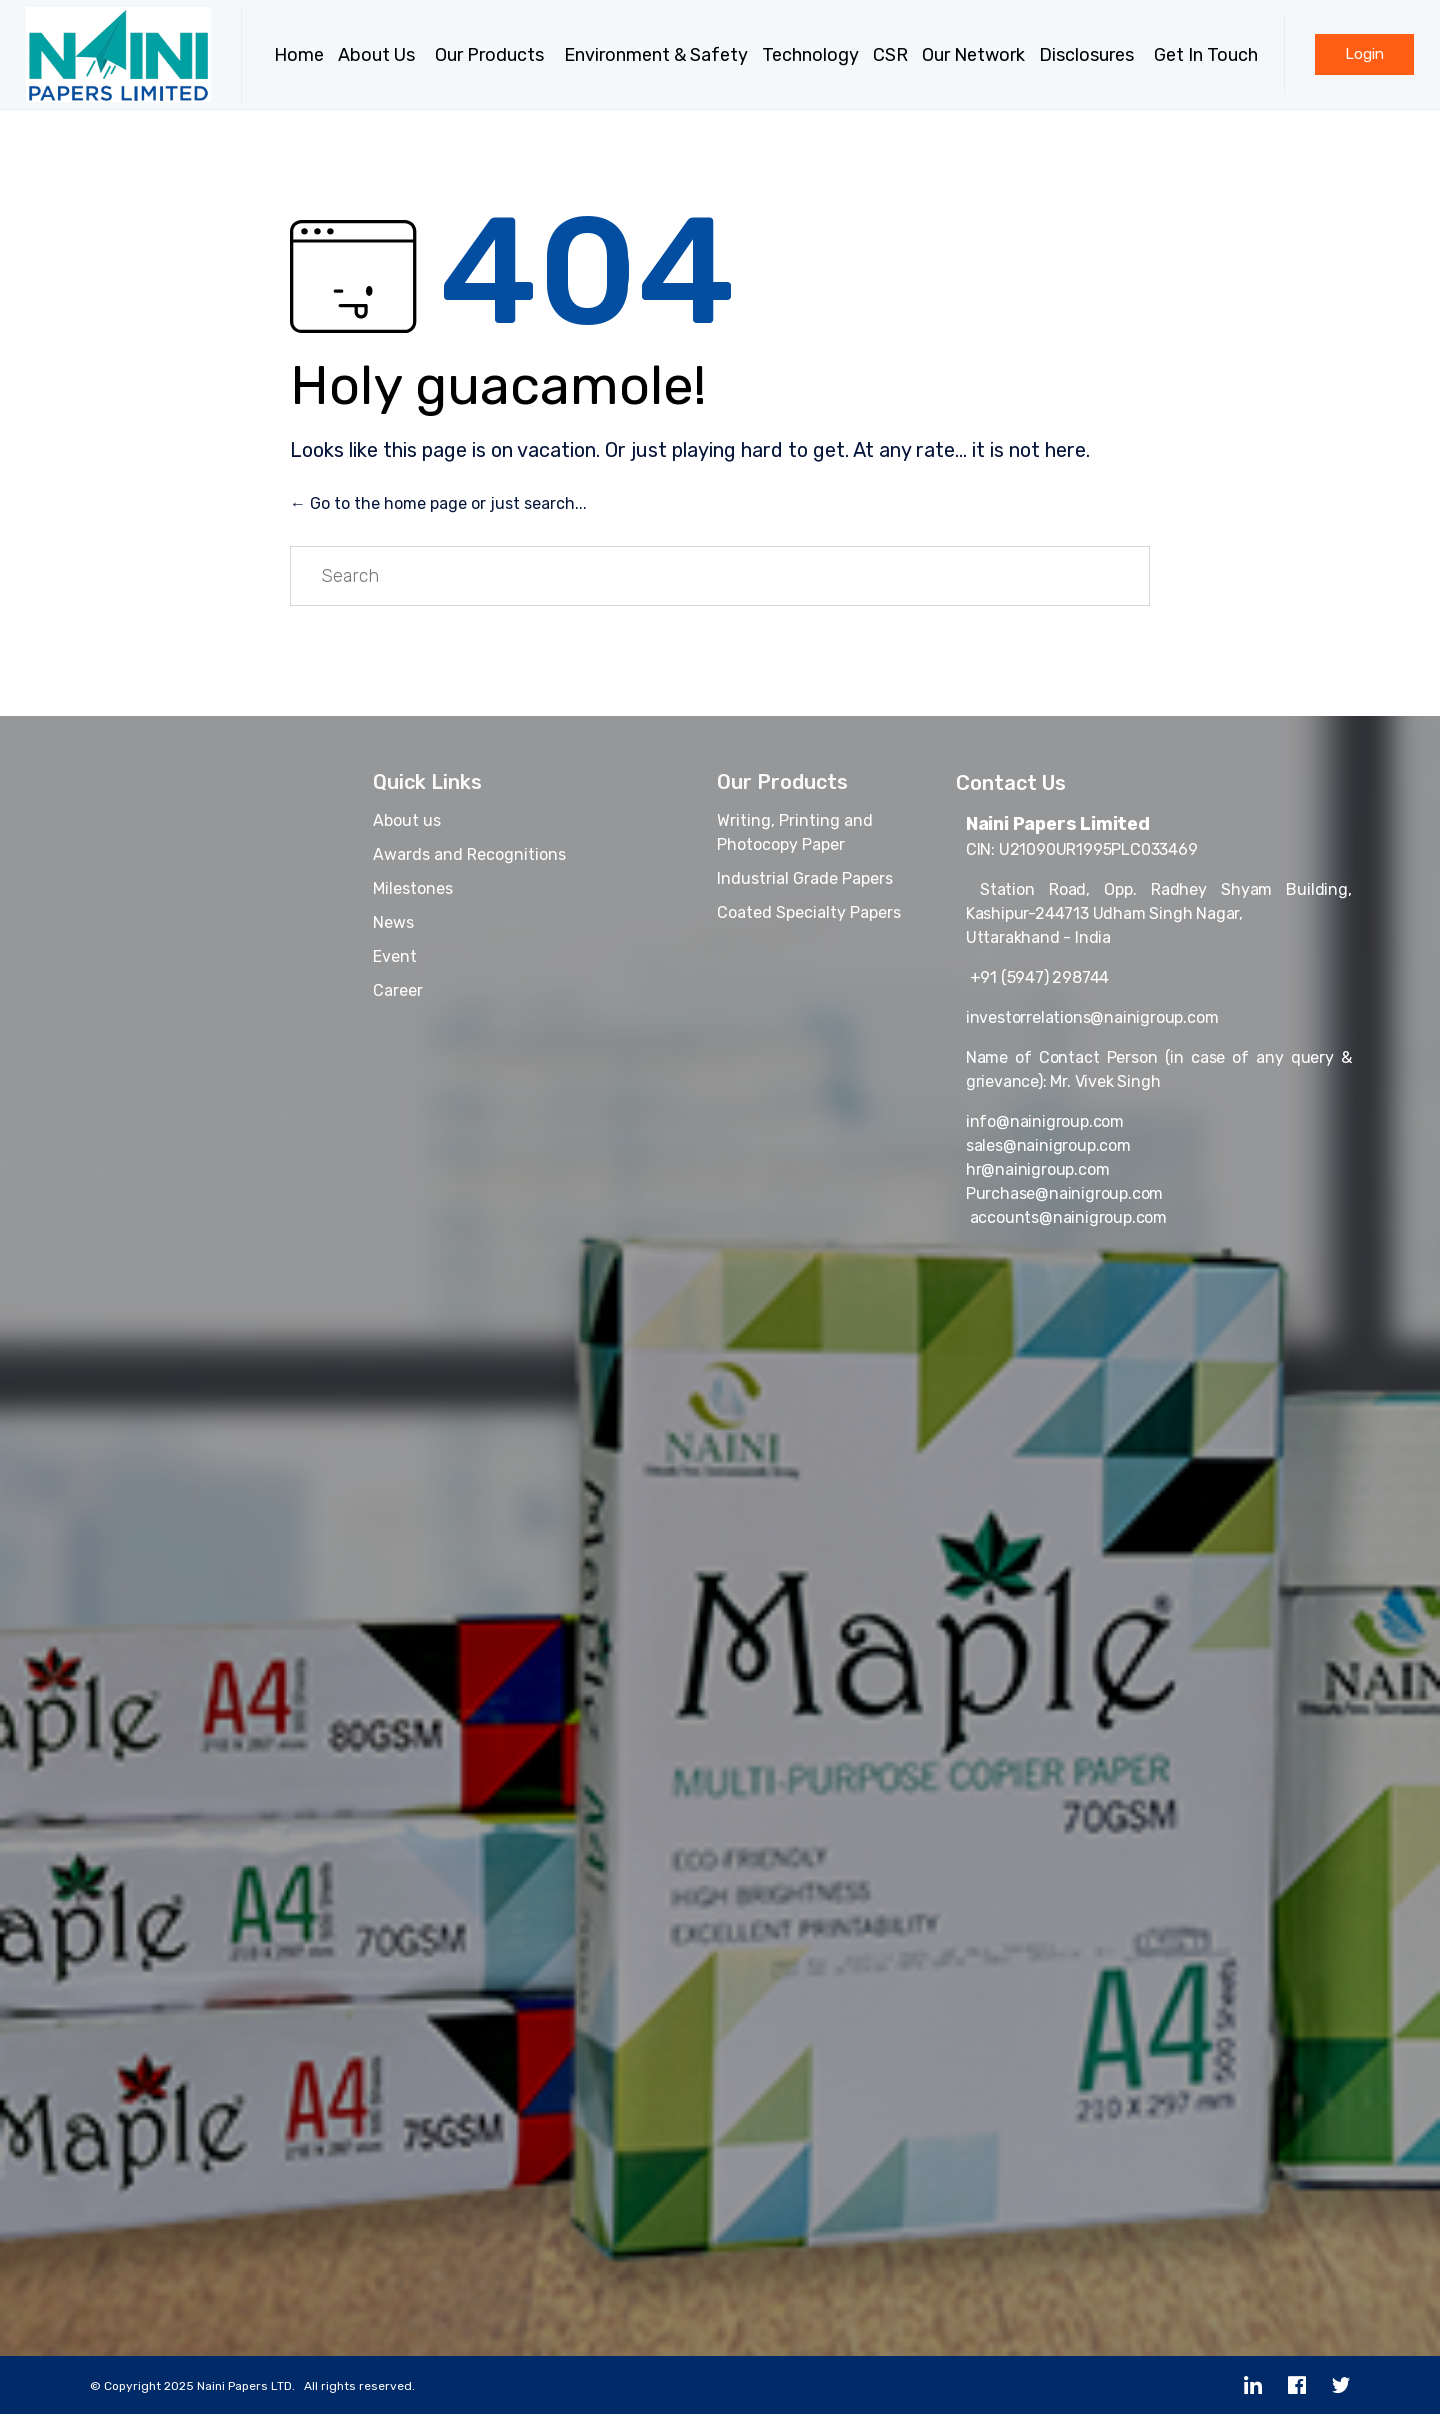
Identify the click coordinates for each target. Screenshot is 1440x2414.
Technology (810, 55)
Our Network (973, 55)
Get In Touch (1209, 55)
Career (398, 990)
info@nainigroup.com (1045, 1121)
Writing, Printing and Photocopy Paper (795, 832)
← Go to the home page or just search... (438, 503)
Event (395, 956)
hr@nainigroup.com (1038, 1169)
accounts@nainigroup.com (1066, 1217)
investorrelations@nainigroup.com (1092, 1017)
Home (299, 55)
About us (407, 820)
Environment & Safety (656, 55)
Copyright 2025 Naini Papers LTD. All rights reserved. (259, 2386)
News (393, 922)
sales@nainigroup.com (1048, 1145)
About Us (379, 55)
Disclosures (1089, 55)
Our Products (492, 55)
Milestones (413, 888)
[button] (1364, 54)
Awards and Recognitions (469, 854)
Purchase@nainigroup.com (1064, 1193)
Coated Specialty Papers (809, 912)
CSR (890, 55)
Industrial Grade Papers (805, 878)
